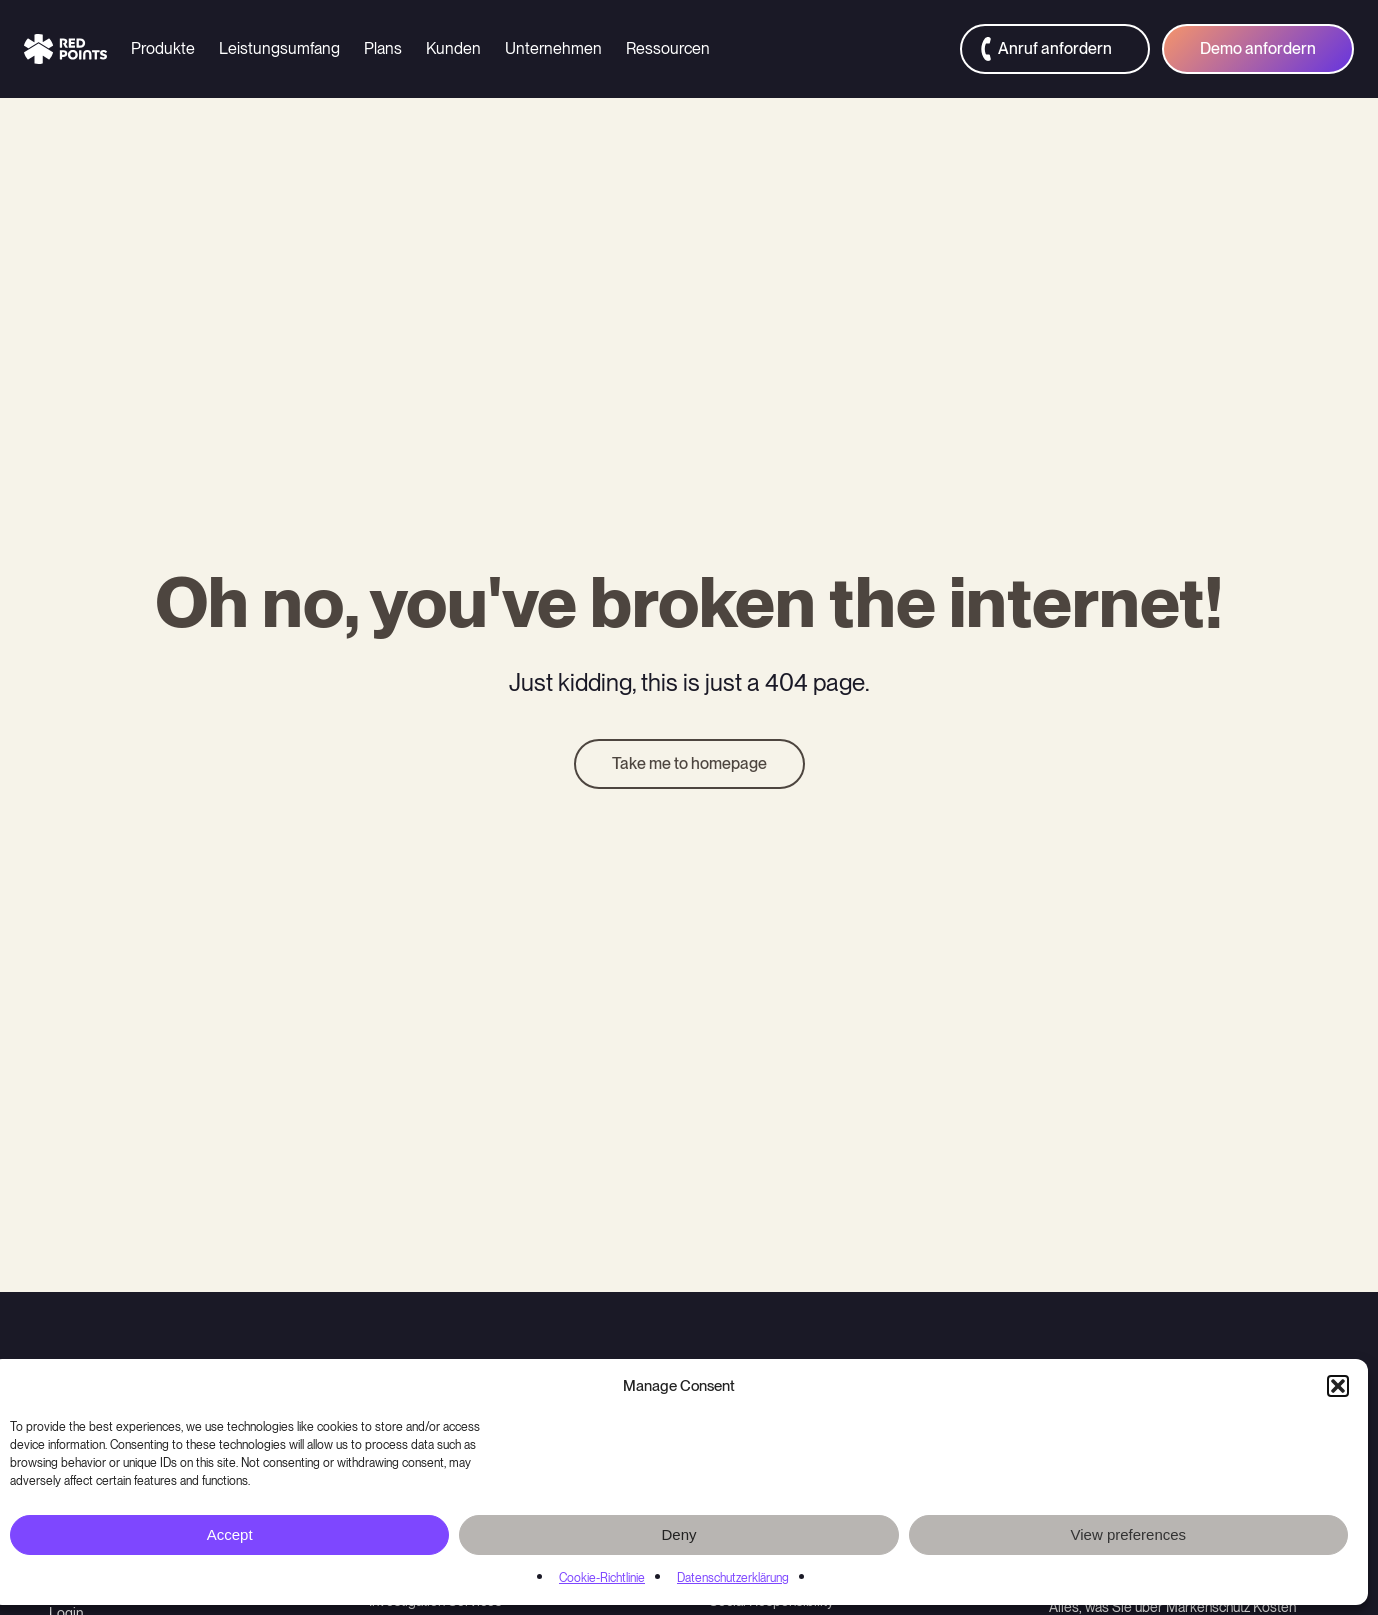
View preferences (1129, 1534)
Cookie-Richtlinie (602, 1578)
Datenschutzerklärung (733, 1578)
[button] (1338, 1386)
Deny (678, 1534)
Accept (230, 1534)
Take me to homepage (689, 763)
